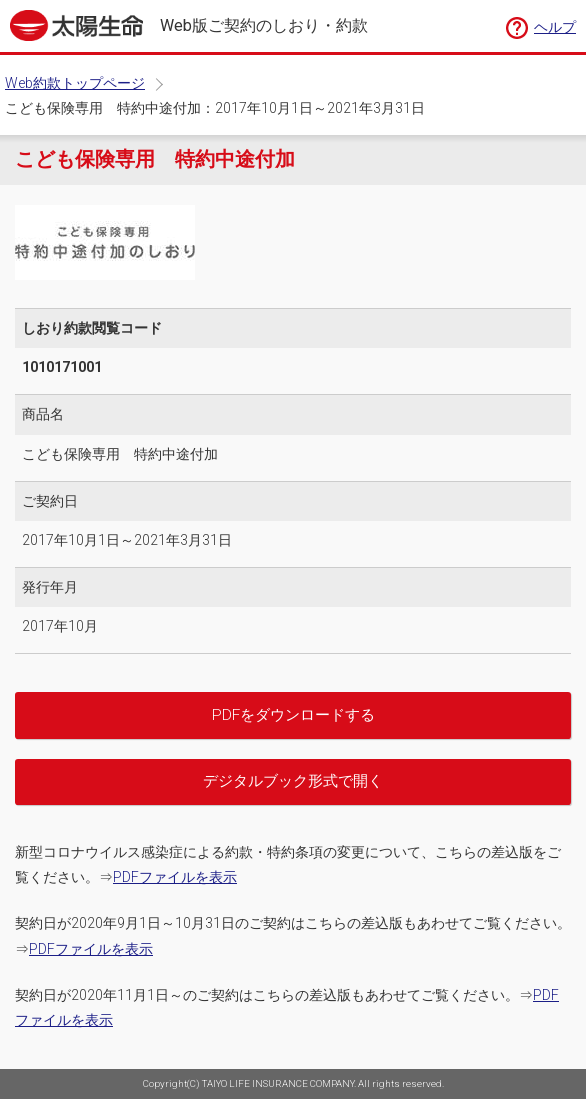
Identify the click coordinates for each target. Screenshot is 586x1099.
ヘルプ (555, 27)
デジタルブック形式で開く (293, 781)
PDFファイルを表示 (175, 877)
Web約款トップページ (75, 83)
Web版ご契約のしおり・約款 (264, 26)
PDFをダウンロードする (293, 715)
